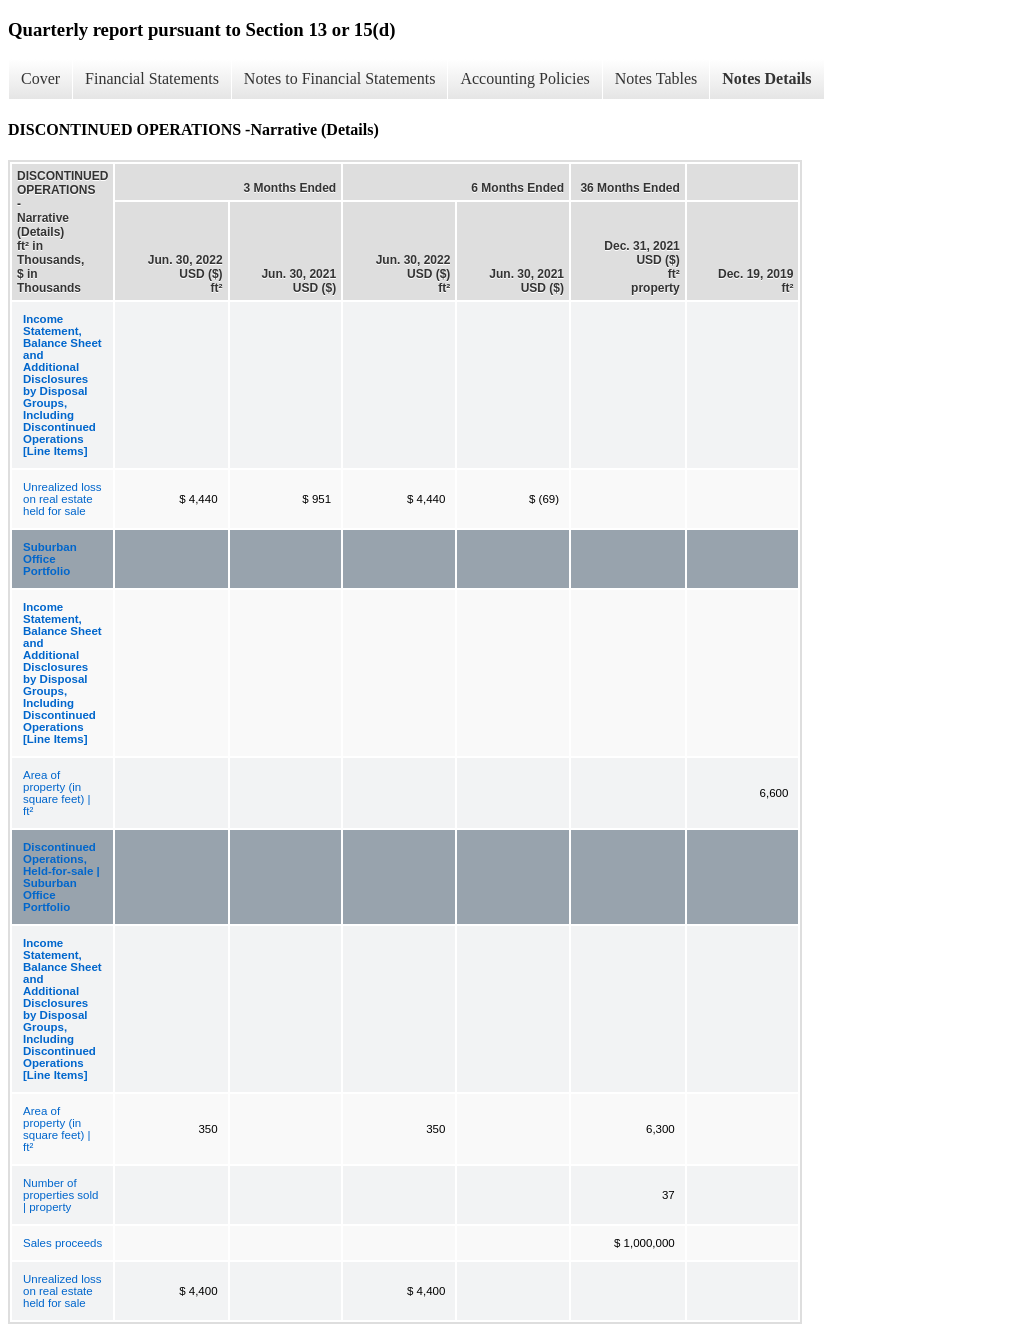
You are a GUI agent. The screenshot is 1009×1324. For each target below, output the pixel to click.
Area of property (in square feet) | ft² (57, 793)
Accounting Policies (524, 78)
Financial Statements (152, 78)
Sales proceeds (62, 1243)
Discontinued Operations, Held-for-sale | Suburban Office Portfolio (61, 877)
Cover (40, 78)
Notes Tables (656, 78)
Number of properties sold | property (60, 1195)
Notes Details (766, 78)
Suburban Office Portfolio (50, 559)
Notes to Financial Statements (340, 78)
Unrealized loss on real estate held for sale (62, 499)
